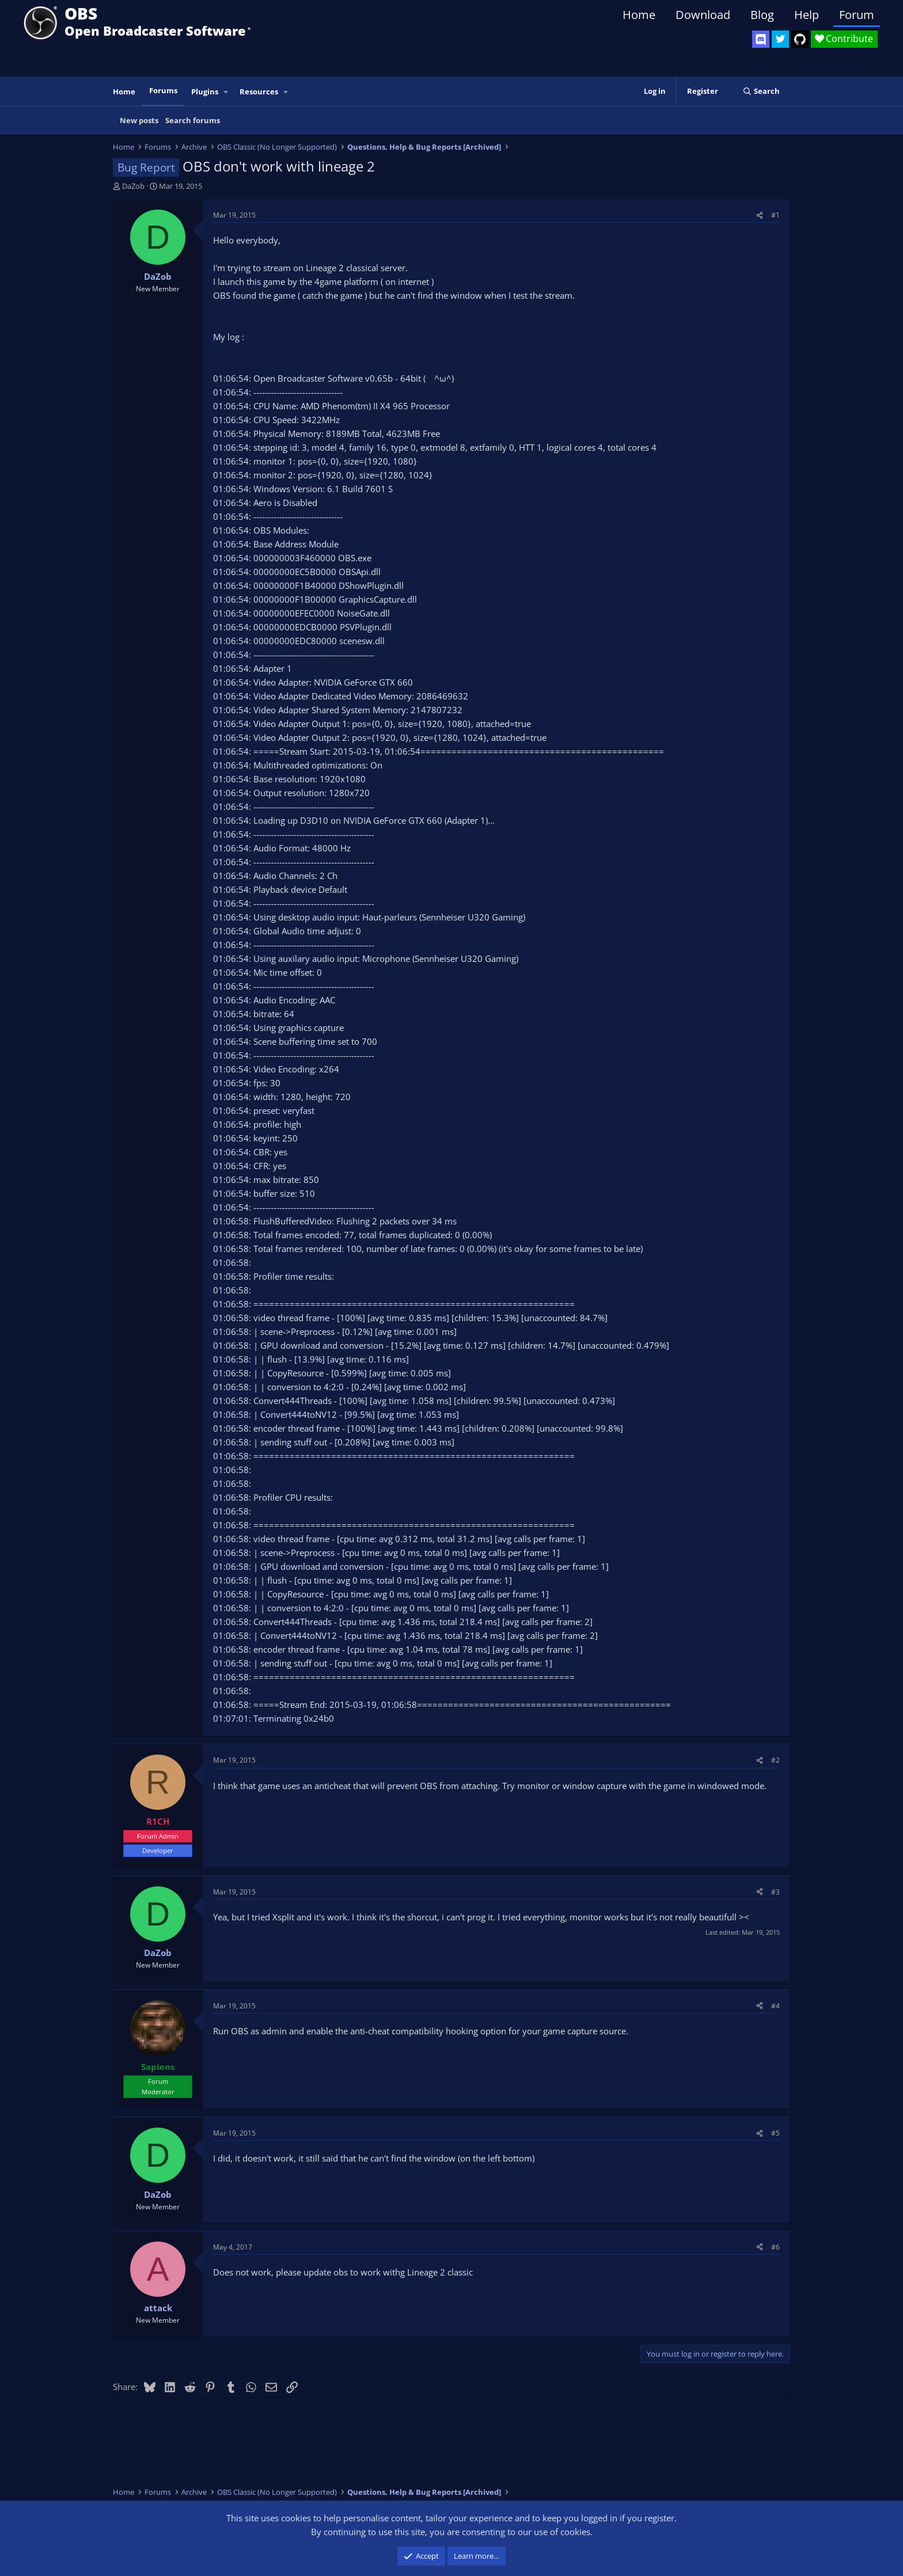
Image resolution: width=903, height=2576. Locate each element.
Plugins (204, 91)
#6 (775, 2247)
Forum (856, 14)
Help (806, 14)
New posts (139, 120)
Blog (762, 14)
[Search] (761, 91)
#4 (775, 2006)
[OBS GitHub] (800, 39)
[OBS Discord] (760, 39)
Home (639, 14)
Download (703, 14)
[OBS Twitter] (780, 39)
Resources (259, 91)
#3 (775, 1892)
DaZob (133, 186)
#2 (775, 1760)
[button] (226, 92)
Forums (163, 90)
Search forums (192, 120)
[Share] (759, 215)
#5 (775, 2133)
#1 (775, 215)
